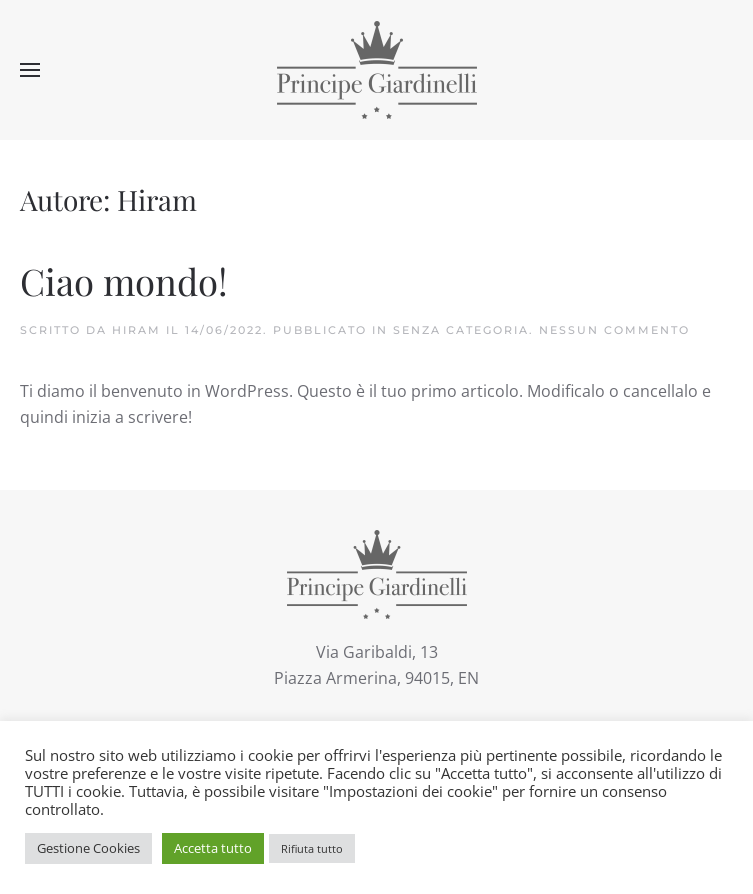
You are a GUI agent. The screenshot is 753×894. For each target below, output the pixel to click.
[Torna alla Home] (377, 70)
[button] (30, 70)
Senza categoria (461, 330)
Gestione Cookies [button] (88, 848)
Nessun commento (614, 330)
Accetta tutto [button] (213, 848)
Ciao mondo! (124, 280)
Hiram (136, 330)
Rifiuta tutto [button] (312, 848)
